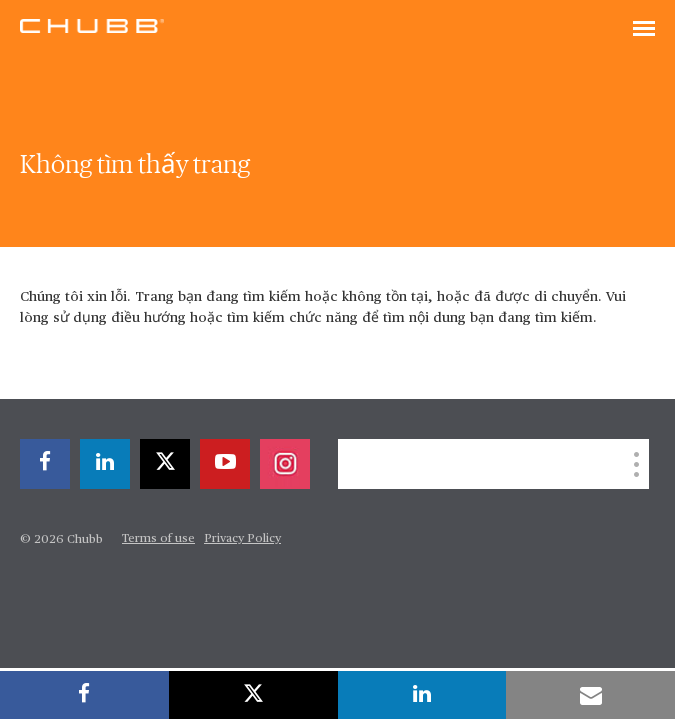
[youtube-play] (225, 464)
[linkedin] (105, 464)
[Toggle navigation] (644, 30)
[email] (590, 695)
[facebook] (45, 464)
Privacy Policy (242, 539)
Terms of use (158, 539)
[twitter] (165, 464)
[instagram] (285, 464)
